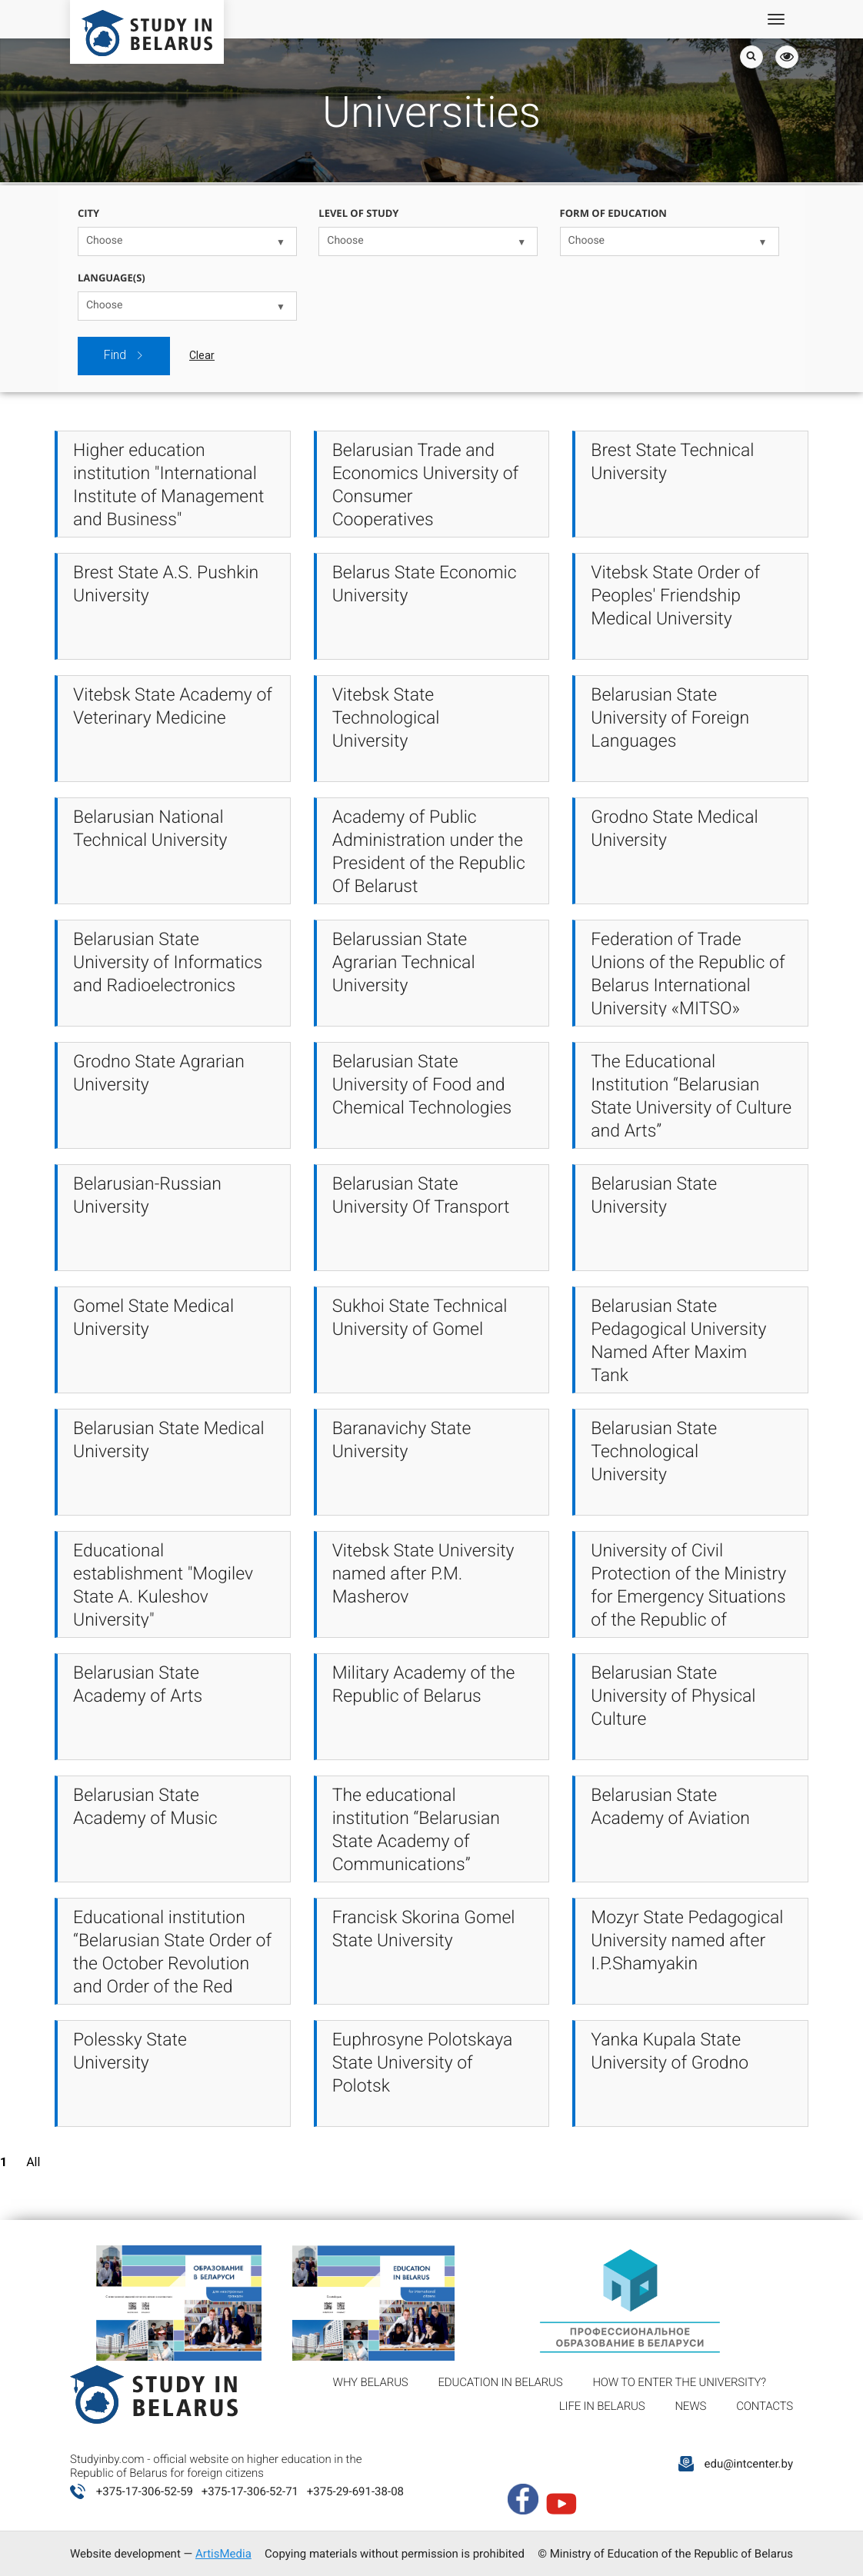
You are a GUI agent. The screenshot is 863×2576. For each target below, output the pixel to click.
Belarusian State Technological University (654, 1451)
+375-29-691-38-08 (355, 2491)
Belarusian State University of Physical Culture (673, 1695)
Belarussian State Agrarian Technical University (403, 962)
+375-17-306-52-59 (144, 2491)
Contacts (764, 2406)
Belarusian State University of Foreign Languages (670, 717)
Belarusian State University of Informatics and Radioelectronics (167, 962)
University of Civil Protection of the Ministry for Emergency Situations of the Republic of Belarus (688, 1596)
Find (124, 355)
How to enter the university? (679, 2382)
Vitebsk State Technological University (386, 717)
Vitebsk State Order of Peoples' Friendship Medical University (675, 595)
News (690, 2406)
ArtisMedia (223, 2554)
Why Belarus (370, 2382)
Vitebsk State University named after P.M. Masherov (423, 1573)
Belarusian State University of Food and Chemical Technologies (422, 1084)
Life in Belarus (602, 2406)
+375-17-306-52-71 (250, 2491)
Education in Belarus (500, 2382)
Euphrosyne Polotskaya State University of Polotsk (422, 2062)
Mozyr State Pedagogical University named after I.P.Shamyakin (687, 1940)
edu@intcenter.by (748, 2464)
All (33, 2162)
